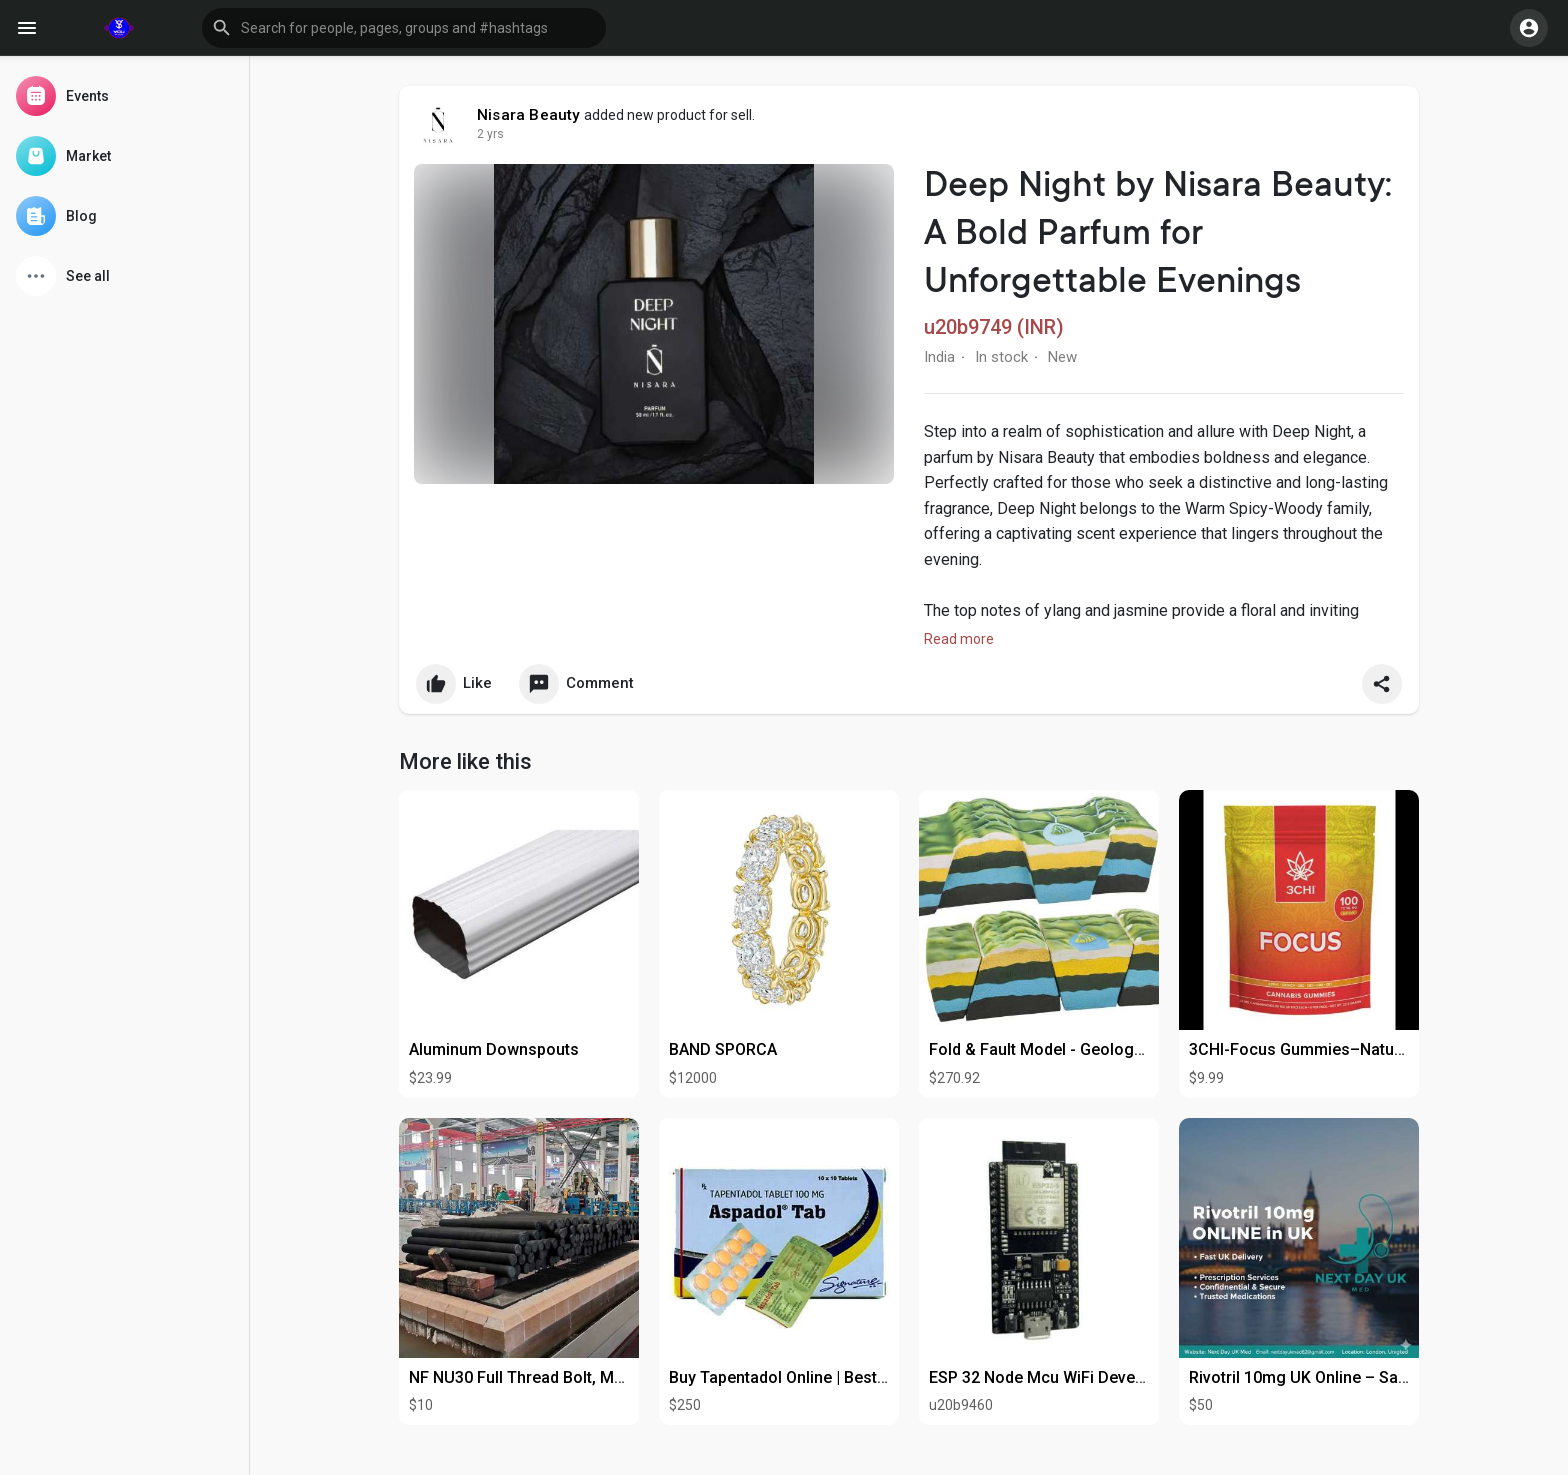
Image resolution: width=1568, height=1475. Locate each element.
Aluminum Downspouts (494, 1049)
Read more (959, 639)
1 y (485, 134)
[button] (404, 28)
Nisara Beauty (529, 115)
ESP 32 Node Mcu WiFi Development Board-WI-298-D (1123, 1377)
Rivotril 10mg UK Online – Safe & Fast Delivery (1358, 1377)
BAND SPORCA (723, 1049)
